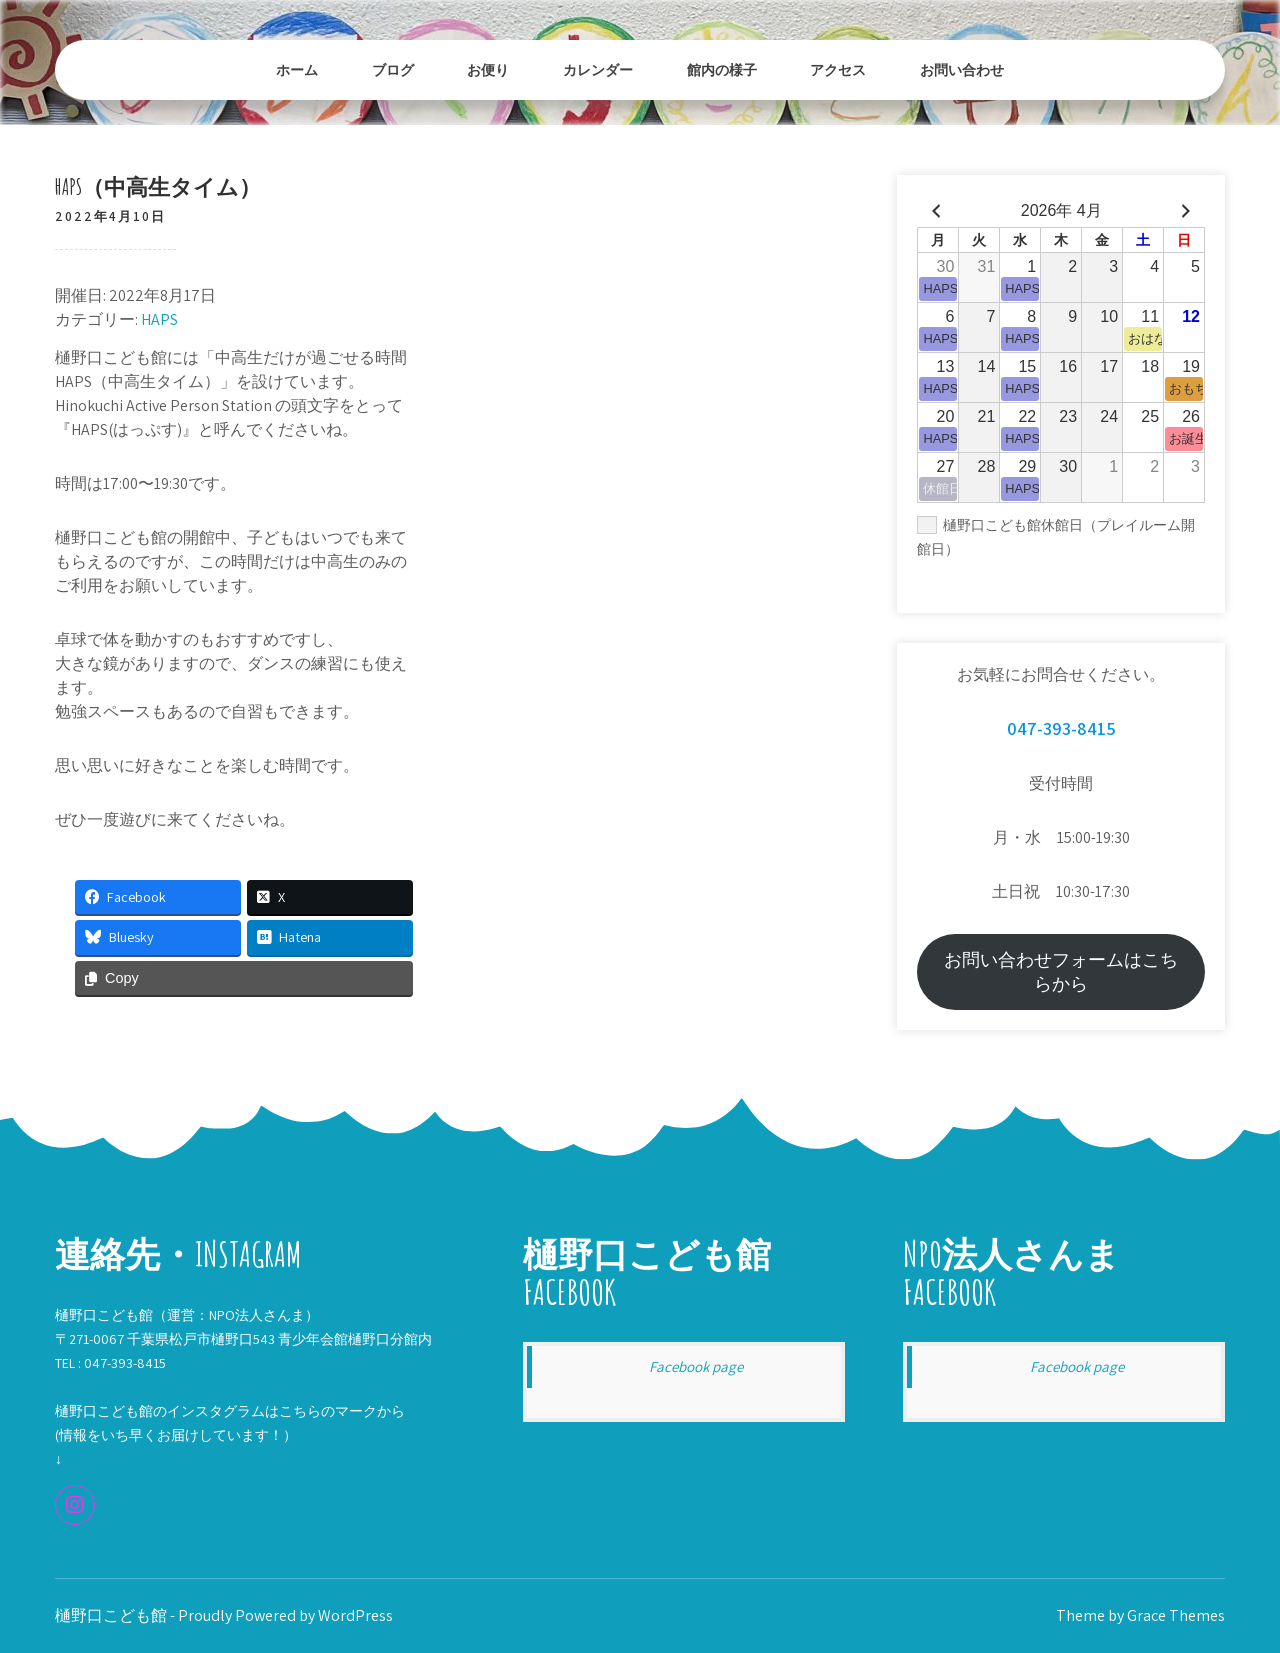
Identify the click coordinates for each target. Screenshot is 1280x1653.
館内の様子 (722, 69)
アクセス (838, 69)
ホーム (297, 69)
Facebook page (696, 1366)
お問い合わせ (962, 69)
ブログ (393, 69)
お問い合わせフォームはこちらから (1061, 971)
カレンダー (598, 69)
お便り (488, 69)
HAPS (159, 319)
